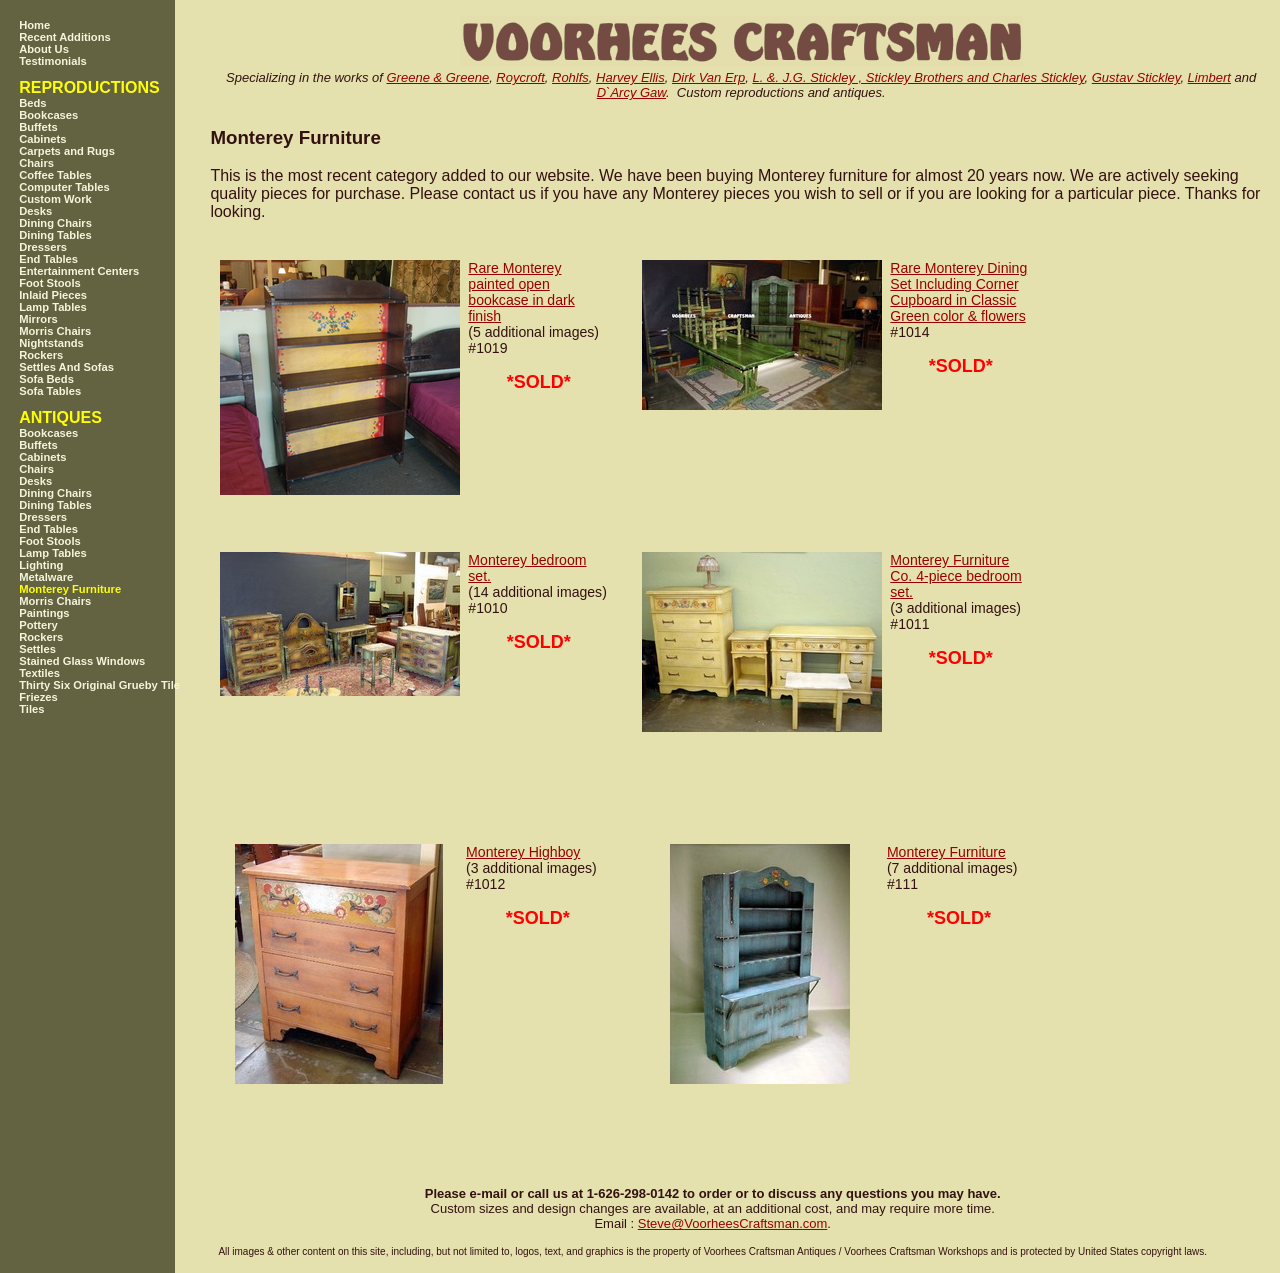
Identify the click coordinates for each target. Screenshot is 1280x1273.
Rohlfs (570, 77)
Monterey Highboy (523, 852)
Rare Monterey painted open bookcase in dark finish (521, 292)
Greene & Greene (438, 77)
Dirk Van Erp (708, 77)
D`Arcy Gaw (631, 92)
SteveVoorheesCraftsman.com (733, 1223)
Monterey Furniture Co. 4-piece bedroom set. (955, 576)
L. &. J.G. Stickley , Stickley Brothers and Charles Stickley (918, 77)
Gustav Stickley (1136, 77)
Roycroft (520, 77)
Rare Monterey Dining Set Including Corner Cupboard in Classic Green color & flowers (958, 292)
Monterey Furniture (946, 852)
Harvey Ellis (630, 77)
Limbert (1209, 77)
